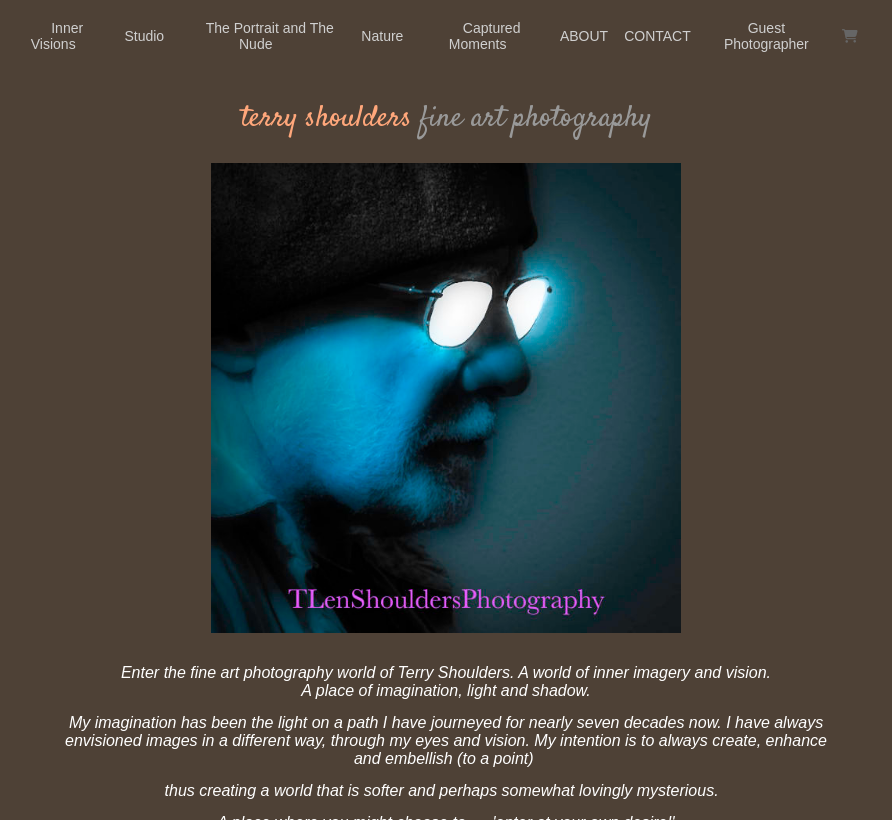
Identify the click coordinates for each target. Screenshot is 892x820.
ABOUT (584, 36)
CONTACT (657, 36)
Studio (144, 36)
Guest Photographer (766, 36)
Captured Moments (485, 36)
